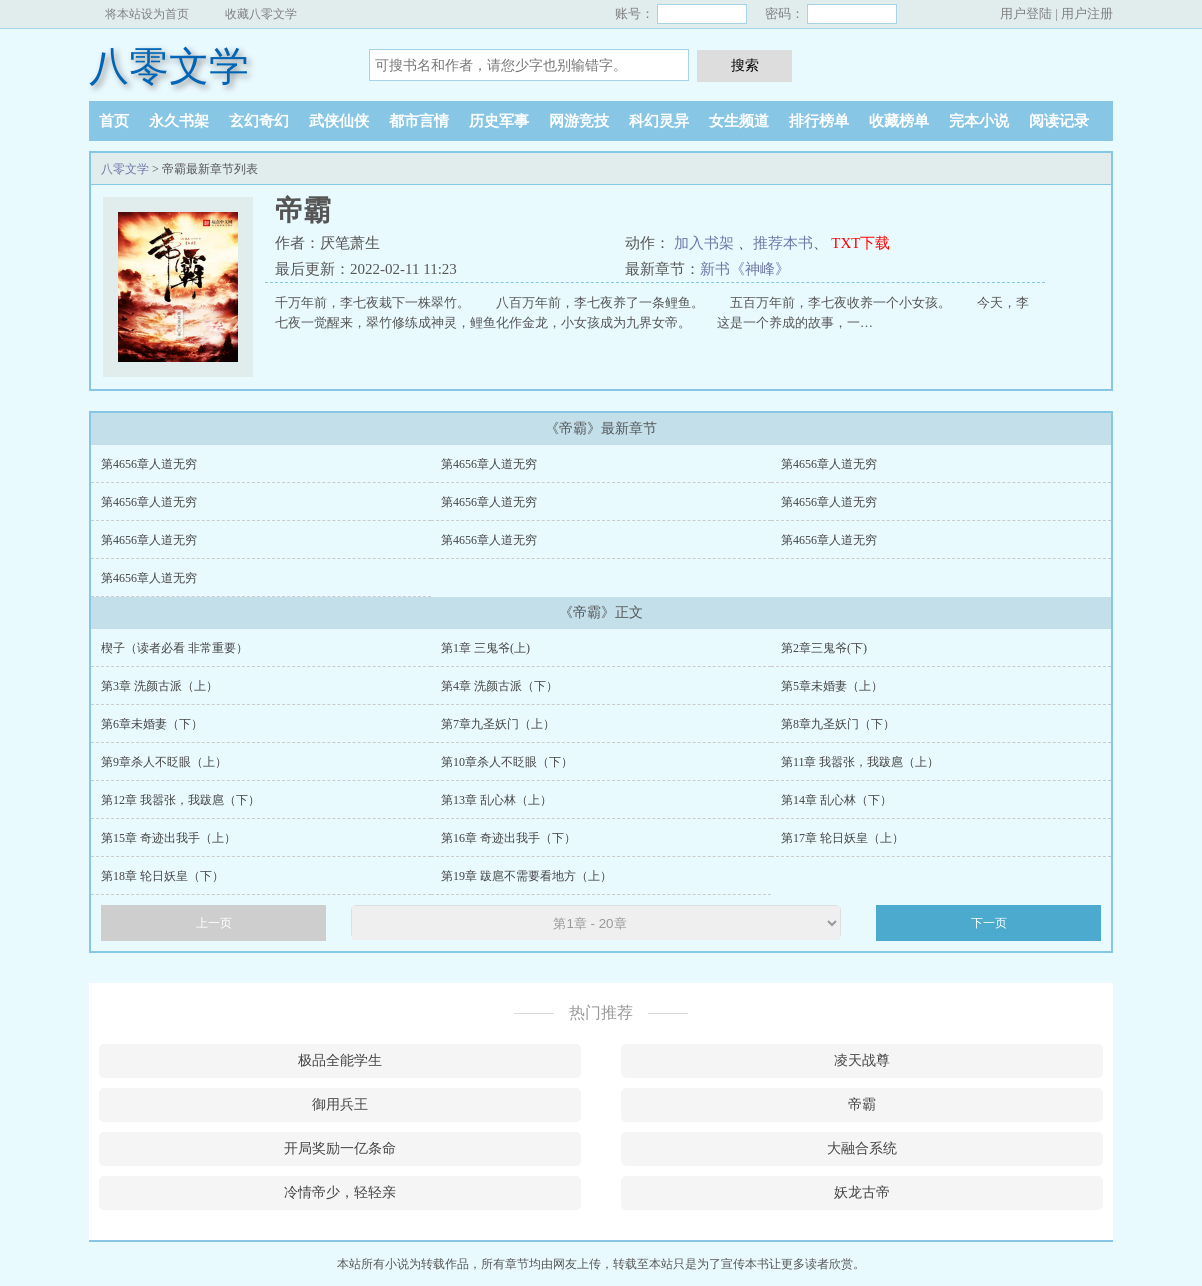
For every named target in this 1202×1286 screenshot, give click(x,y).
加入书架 (704, 243)
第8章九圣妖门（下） (838, 724)
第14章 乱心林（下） (836, 800)
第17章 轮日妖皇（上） (842, 838)
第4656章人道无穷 (149, 464)
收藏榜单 (899, 121)
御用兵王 (340, 1104)
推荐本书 (783, 243)
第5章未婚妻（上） (832, 686)
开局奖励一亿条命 (340, 1148)
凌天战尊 (862, 1060)
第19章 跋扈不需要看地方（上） (526, 876)
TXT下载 (860, 243)
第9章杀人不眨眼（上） (164, 762)
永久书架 (179, 121)
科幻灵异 (659, 121)
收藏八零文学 (261, 14)
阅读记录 (1059, 121)
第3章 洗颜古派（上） (159, 686)
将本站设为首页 (147, 14)
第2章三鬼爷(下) (824, 648)
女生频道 (739, 121)
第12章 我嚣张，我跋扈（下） (180, 800)
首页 (114, 121)
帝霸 (862, 1104)
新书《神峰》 (745, 269)
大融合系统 (862, 1148)
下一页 (989, 923)
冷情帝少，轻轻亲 (340, 1192)
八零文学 (169, 66)
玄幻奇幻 (259, 121)
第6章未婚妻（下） (152, 724)
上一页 (214, 923)
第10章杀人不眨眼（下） (507, 762)
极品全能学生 (340, 1060)
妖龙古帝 (862, 1192)
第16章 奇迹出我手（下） (508, 838)
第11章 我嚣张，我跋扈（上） (860, 762)
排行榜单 (819, 121)
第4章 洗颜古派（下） (499, 686)
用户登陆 (1026, 13)
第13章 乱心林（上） (496, 800)
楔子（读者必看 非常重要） (174, 648)
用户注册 (1087, 13)
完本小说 (979, 121)
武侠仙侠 (339, 121)
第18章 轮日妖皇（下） (162, 876)
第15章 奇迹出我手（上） (168, 838)
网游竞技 (579, 121)
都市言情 (419, 121)
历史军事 (499, 121)
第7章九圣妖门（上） (498, 724)
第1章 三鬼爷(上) (485, 648)
